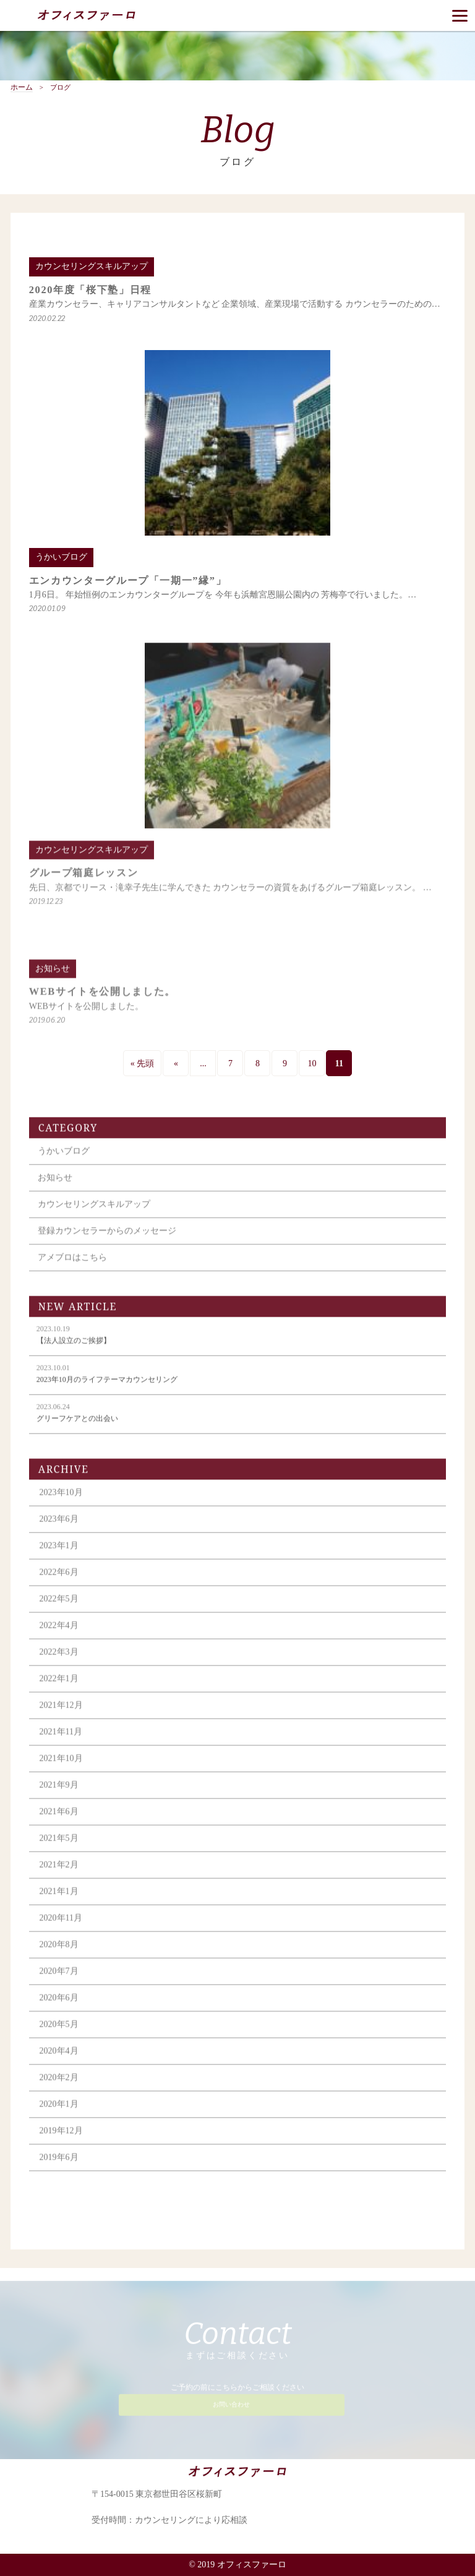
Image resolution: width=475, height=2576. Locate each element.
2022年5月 (59, 1609)
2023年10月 (61, 1503)
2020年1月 (59, 2115)
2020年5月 (59, 2035)
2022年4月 (59, 1636)
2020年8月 (59, 1955)
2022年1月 (59, 1689)
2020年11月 (61, 1928)
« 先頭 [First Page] (143, 1063)
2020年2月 (59, 2088)
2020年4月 (59, 2061)
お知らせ (55, 1188)
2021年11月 (61, 1742)
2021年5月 (59, 1849)
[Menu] (460, 15)
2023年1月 (59, 1556)
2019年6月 (59, 2168)
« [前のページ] (176, 1063)
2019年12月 (61, 2141)
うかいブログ (64, 1161)
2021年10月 (61, 1769)
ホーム (22, 87)
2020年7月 (59, 1982)
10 (311, 1063)
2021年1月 (59, 1902)
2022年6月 (59, 1583)
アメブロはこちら (72, 1268)
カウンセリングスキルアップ (94, 1215)
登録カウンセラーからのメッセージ (107, 1241)
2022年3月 (59, 1662)
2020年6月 (59, 2008)
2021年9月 (59, 1795)
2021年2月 (59, 1875)
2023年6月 (59, 1529)
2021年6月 (59, 1822)
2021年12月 (61, 1716)
